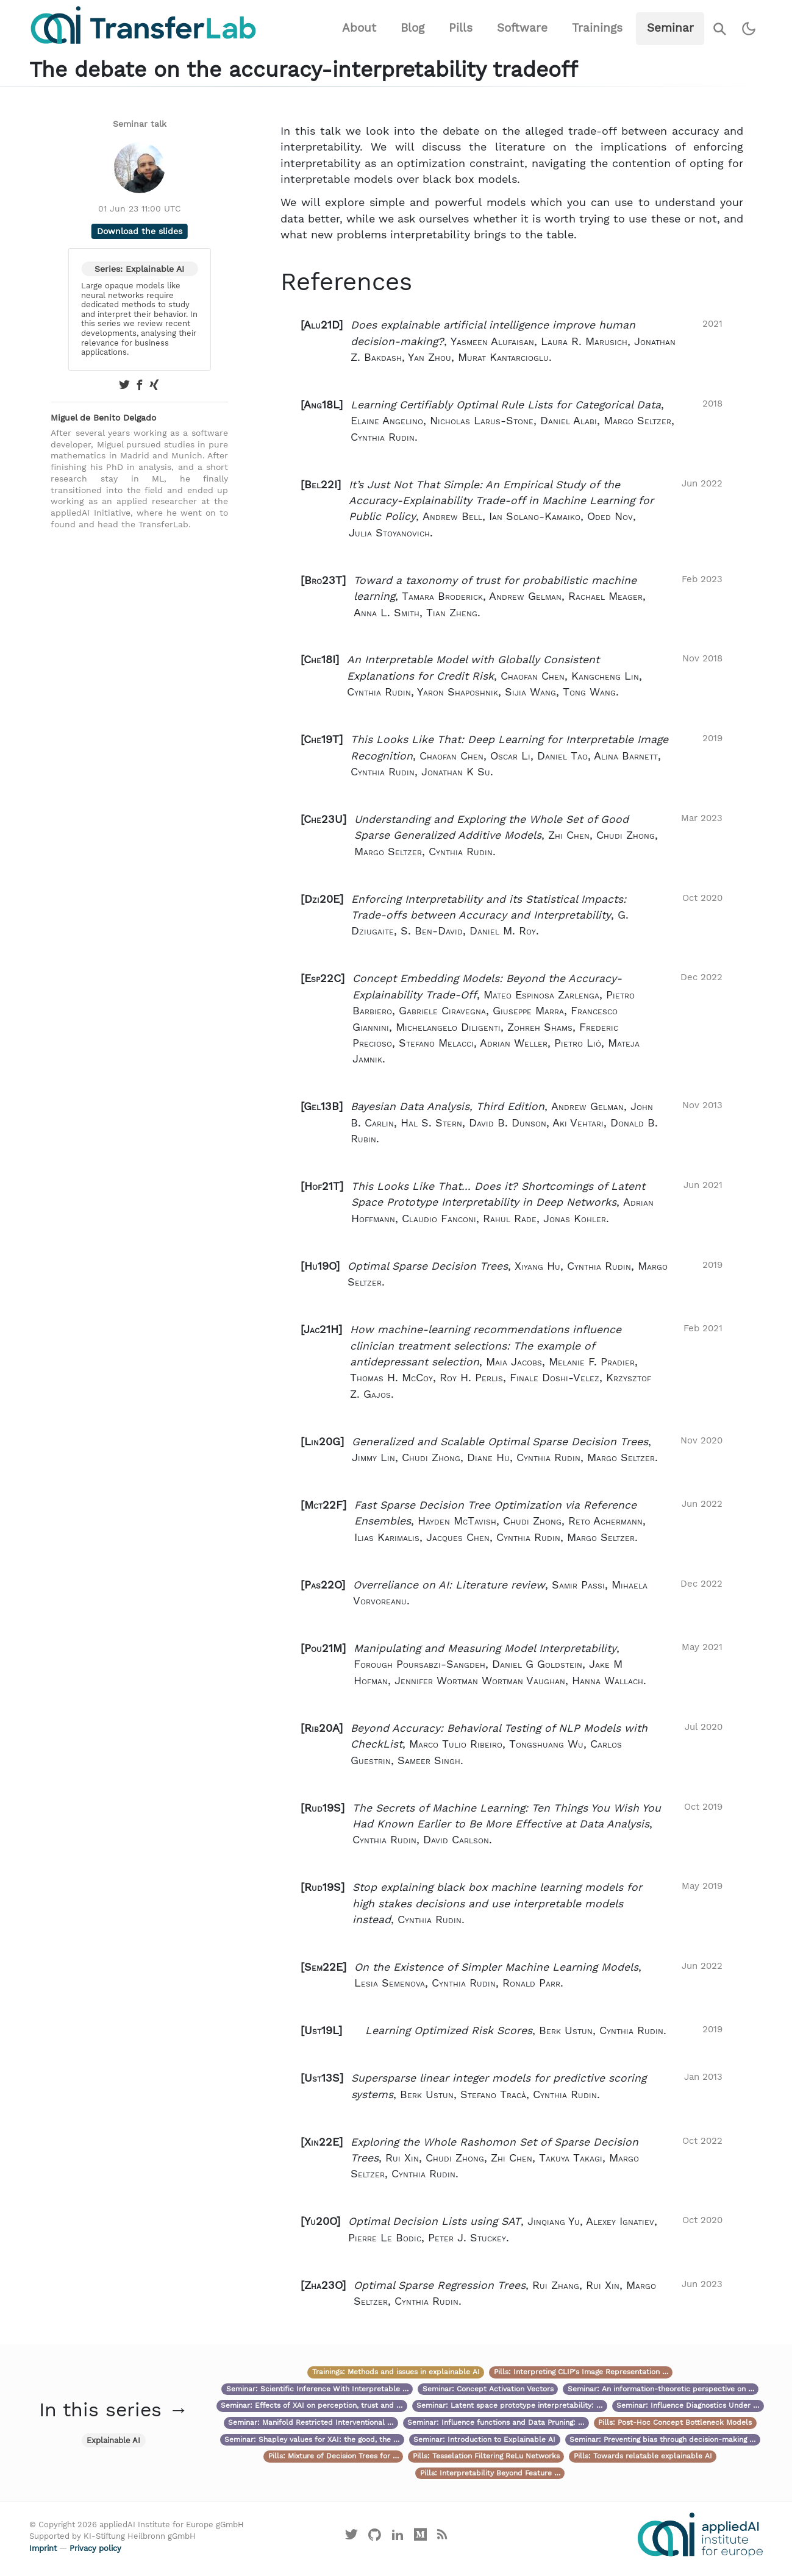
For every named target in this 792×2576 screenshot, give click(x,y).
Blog (412, 28)
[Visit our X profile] (351, 2537)
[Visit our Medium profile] (420, 2537)
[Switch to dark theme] (749, 29)
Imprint (43, 2548)
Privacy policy (95, 2548)
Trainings (597, 28)
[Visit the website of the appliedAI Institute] (700, 2534)
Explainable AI (113, 2440)
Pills (461, 28)
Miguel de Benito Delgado (103, 417)
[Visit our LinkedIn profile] (397, 2537)
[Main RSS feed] (442, 2537)
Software (522, 28)
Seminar (670, 28)
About (359, 28)
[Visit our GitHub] (374, 2537)
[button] (511, 341)
